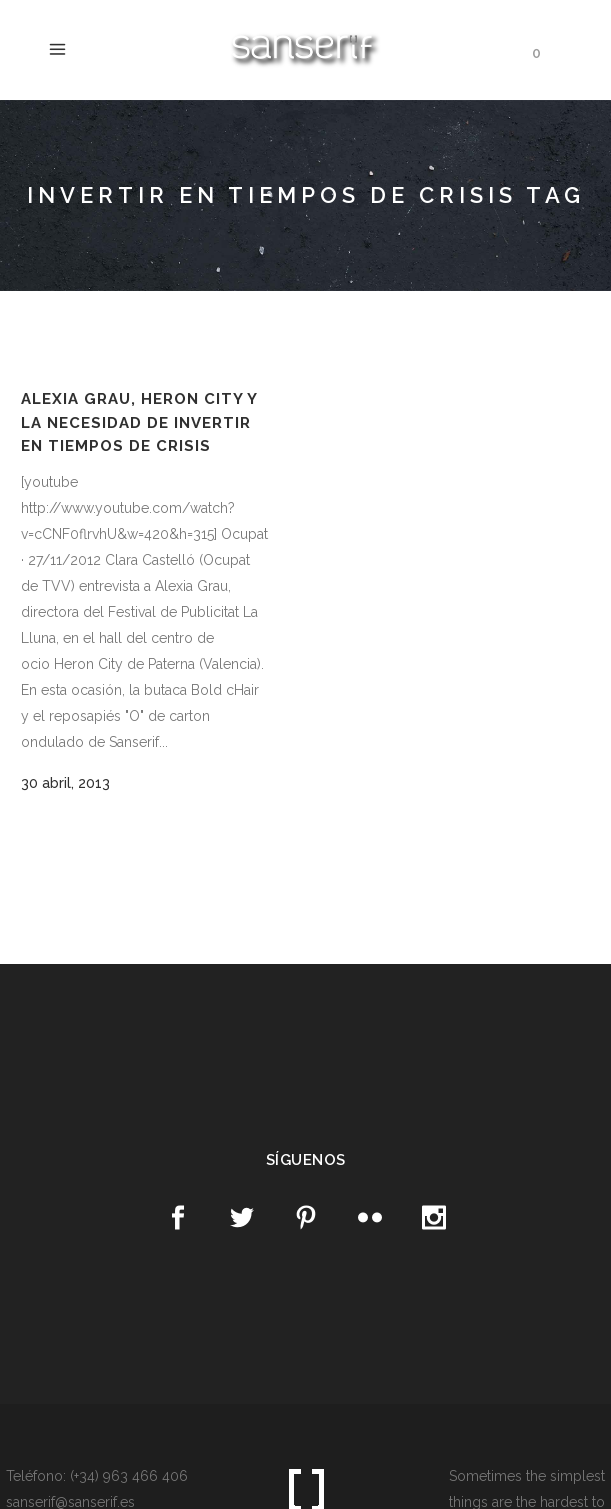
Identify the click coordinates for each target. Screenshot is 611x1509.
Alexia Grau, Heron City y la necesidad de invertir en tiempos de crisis (139, 422)
